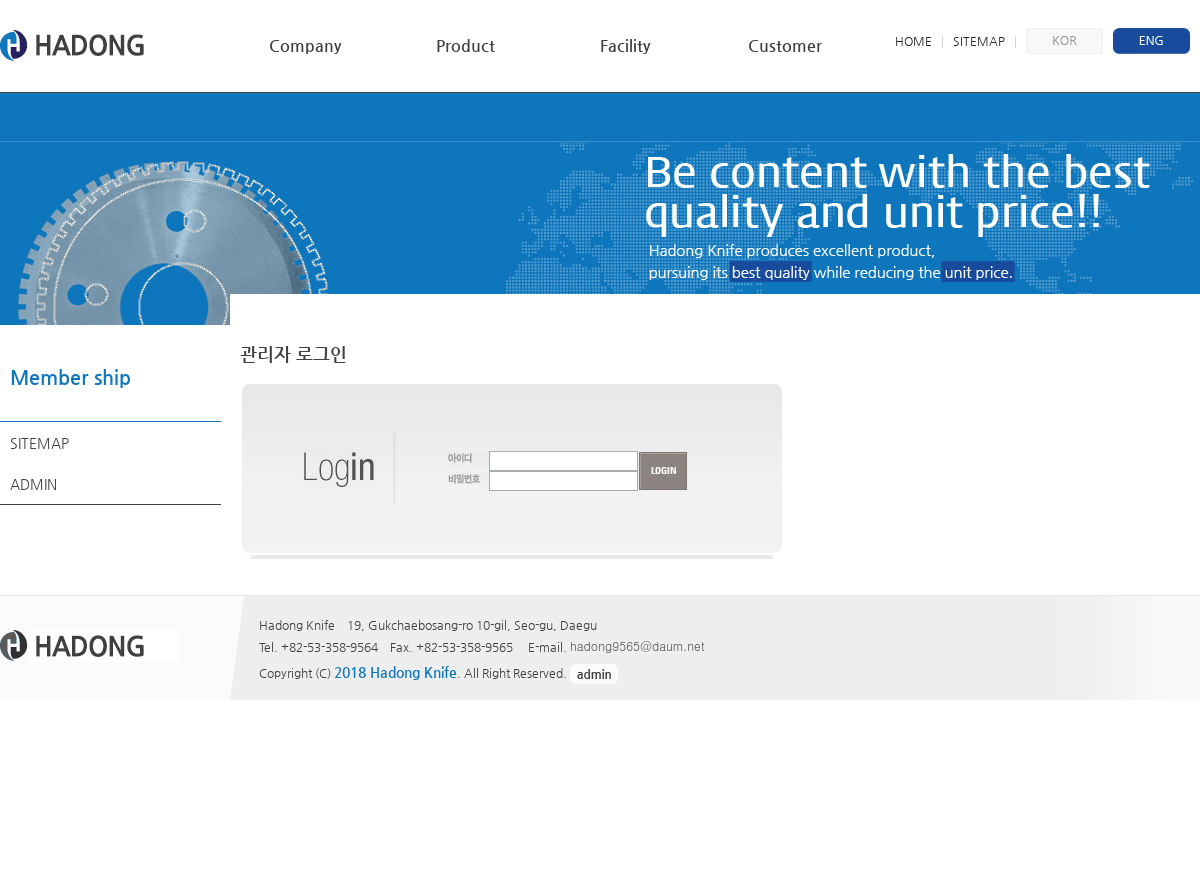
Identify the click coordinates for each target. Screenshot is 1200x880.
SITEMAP (979, 41)
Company (305, 45)
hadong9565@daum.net (637, 645)
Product (465, 45)
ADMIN (33, 484)
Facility (625, 45)
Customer (785, 45)
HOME (913, 41)
